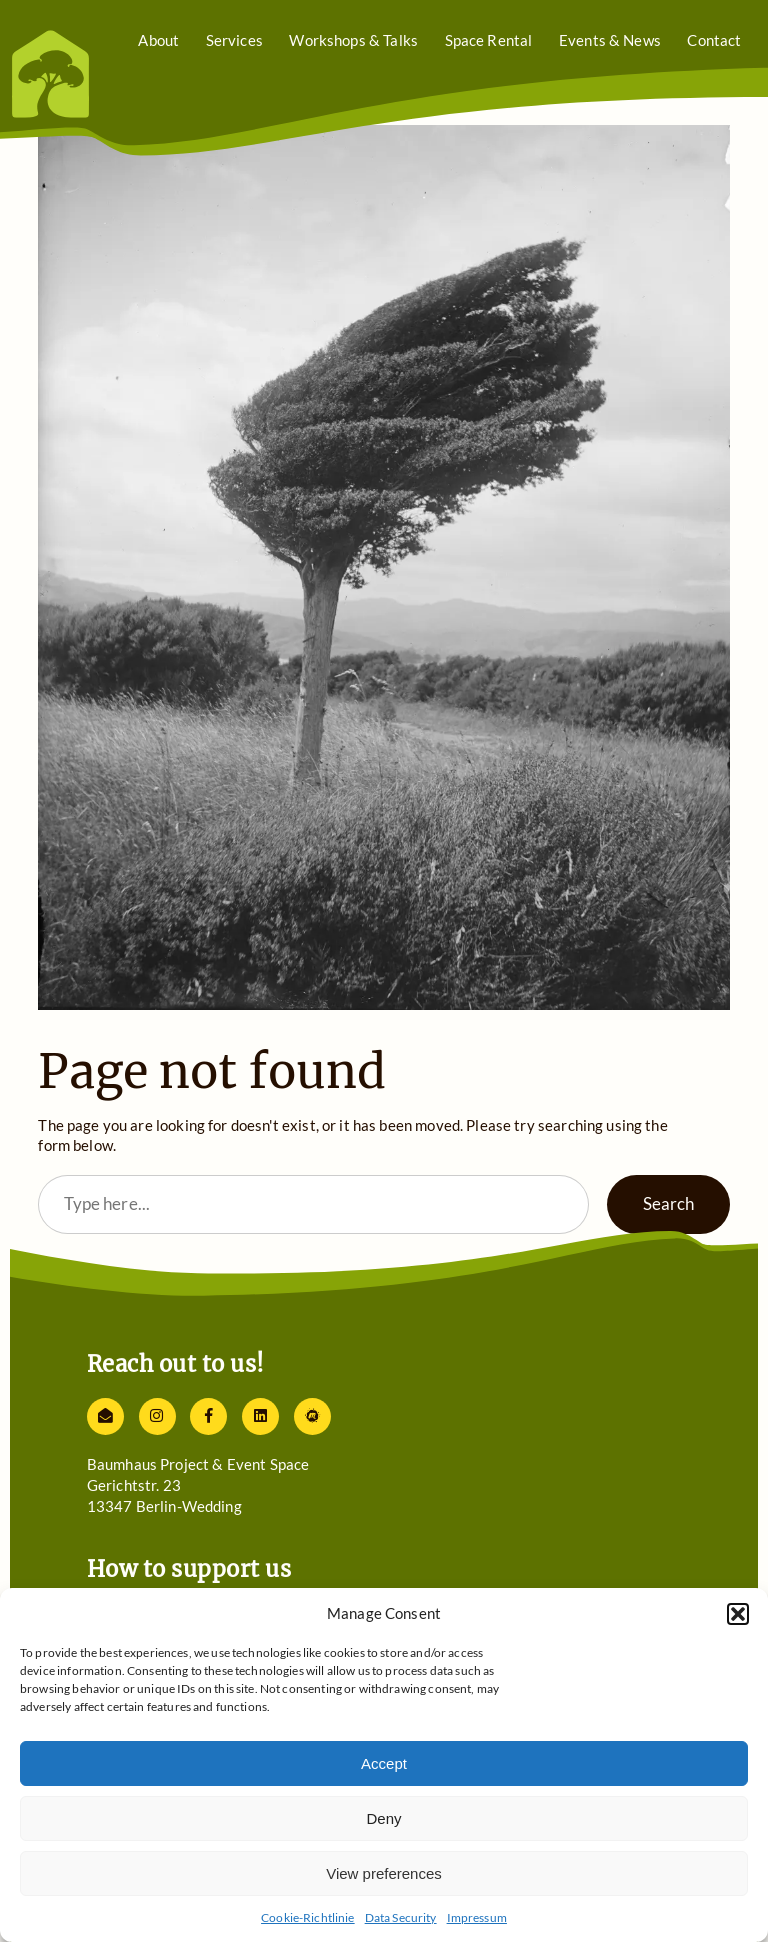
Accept (384, 1763)
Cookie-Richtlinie (308, 1917)
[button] (738, 1614)
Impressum (477, 1917)
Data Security (401, 1917)
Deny (383, 1818)
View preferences (384, 1873)
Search (668, 1203)
